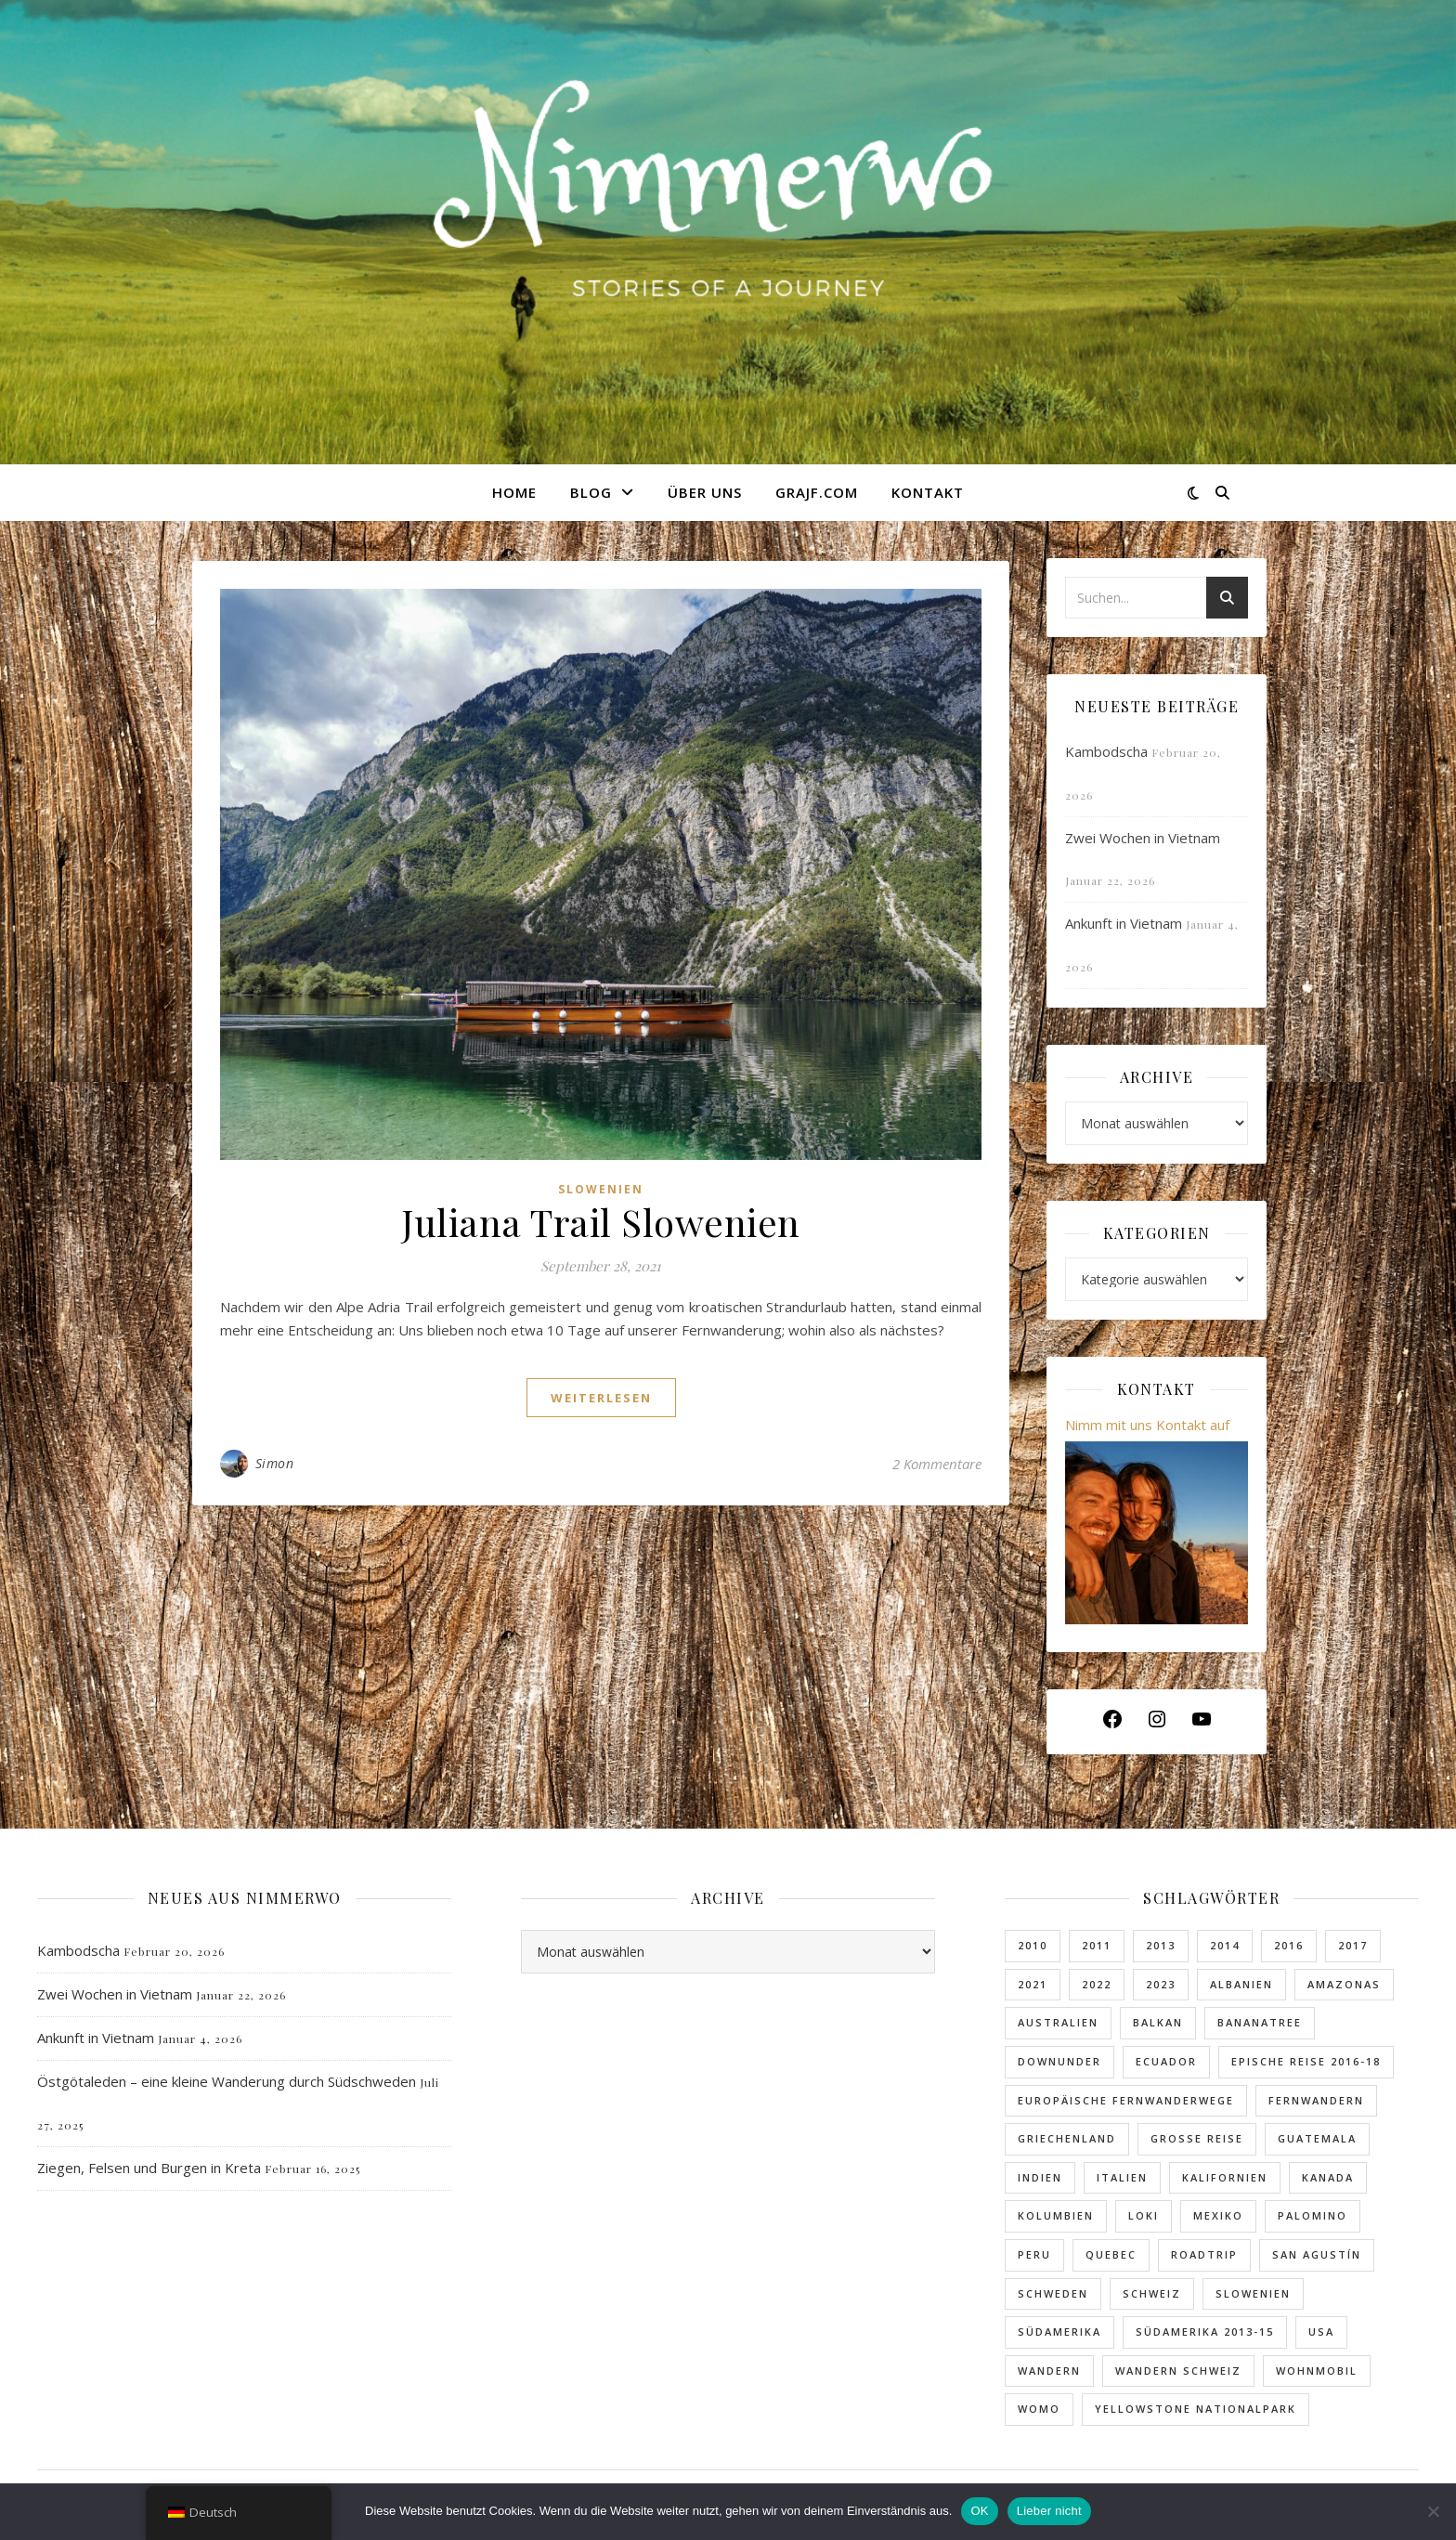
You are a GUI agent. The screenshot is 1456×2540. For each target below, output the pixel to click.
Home (514, 492)
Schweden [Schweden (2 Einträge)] (1053, 2293)
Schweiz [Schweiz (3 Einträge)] (1152, 2293)
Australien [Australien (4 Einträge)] (1058, 2022)
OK (979, 2511)
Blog (591, 492)
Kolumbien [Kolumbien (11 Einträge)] (1056, 2215)
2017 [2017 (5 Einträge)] (1353, 1945)
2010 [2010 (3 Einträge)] (1032, 1945)
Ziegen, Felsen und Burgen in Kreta (149, 2167)
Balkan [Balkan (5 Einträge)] (1158, 2022)
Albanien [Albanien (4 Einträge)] (1241, 1984)
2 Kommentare (937, 1463)
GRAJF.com (816, 492)
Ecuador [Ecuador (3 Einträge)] (1166, 2061)
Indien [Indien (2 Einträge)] (1040, 2177)
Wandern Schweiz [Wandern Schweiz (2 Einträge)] (1178, 2370)
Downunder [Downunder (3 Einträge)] (1059, 2061)
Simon (274, 1463)
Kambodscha (1106, 751)
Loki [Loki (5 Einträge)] (1143, 2215)
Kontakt (927, 492)
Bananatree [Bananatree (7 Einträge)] (1259, 2022)
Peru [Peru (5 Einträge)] (1034, 2254)
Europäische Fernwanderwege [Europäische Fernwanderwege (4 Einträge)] (1126, 2100)
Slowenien (601, 1189)
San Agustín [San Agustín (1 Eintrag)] (1316, 2254)
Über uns (705, 492)
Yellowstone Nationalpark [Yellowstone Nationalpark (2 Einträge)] (1195, 2409)
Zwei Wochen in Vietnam (1142, 837)
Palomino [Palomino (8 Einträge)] (1312, 2215)
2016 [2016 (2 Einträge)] (1289, 1945)
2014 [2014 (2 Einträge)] (1225, 1945)
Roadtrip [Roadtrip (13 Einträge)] (1204, 2254)
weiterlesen (601, 1397)
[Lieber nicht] (1433, 2511)
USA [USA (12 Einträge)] (1321, 2331)
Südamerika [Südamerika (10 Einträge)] (1059, 2331)
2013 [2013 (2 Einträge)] (1161, 1945)
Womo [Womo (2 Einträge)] (1039, 2409)
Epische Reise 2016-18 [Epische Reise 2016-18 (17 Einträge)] (1306, 2061)
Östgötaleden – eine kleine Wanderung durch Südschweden (226, 2081)
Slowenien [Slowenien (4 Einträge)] (1253, 2293)
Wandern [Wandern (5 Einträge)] (1049, 2370)
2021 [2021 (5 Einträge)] (1032, 1984)
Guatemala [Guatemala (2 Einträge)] (1317, 2138)
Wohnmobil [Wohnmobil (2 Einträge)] (1317, 2370)
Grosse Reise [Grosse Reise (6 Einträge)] (1196, 2138)
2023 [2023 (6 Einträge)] (1161, 1984)
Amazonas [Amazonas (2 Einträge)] (1344, 1984)
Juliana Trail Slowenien (600, 1221)
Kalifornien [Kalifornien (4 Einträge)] (1225, 2177)
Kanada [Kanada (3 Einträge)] (1328, 2177)
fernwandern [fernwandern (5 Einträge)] (1316, 2100)
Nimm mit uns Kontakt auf (1147, 1424)
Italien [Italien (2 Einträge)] (1122, 2177)
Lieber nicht (1049, 2511)
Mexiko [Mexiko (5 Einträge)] (1218, 2215)
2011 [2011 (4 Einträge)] (1097, 1945)
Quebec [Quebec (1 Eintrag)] (1111, 2254)
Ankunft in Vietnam (1123, 923)
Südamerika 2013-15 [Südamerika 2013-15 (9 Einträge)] (1205, 2331)
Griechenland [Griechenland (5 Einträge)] (1067, 2138)
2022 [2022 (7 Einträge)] (1097, 1984)
